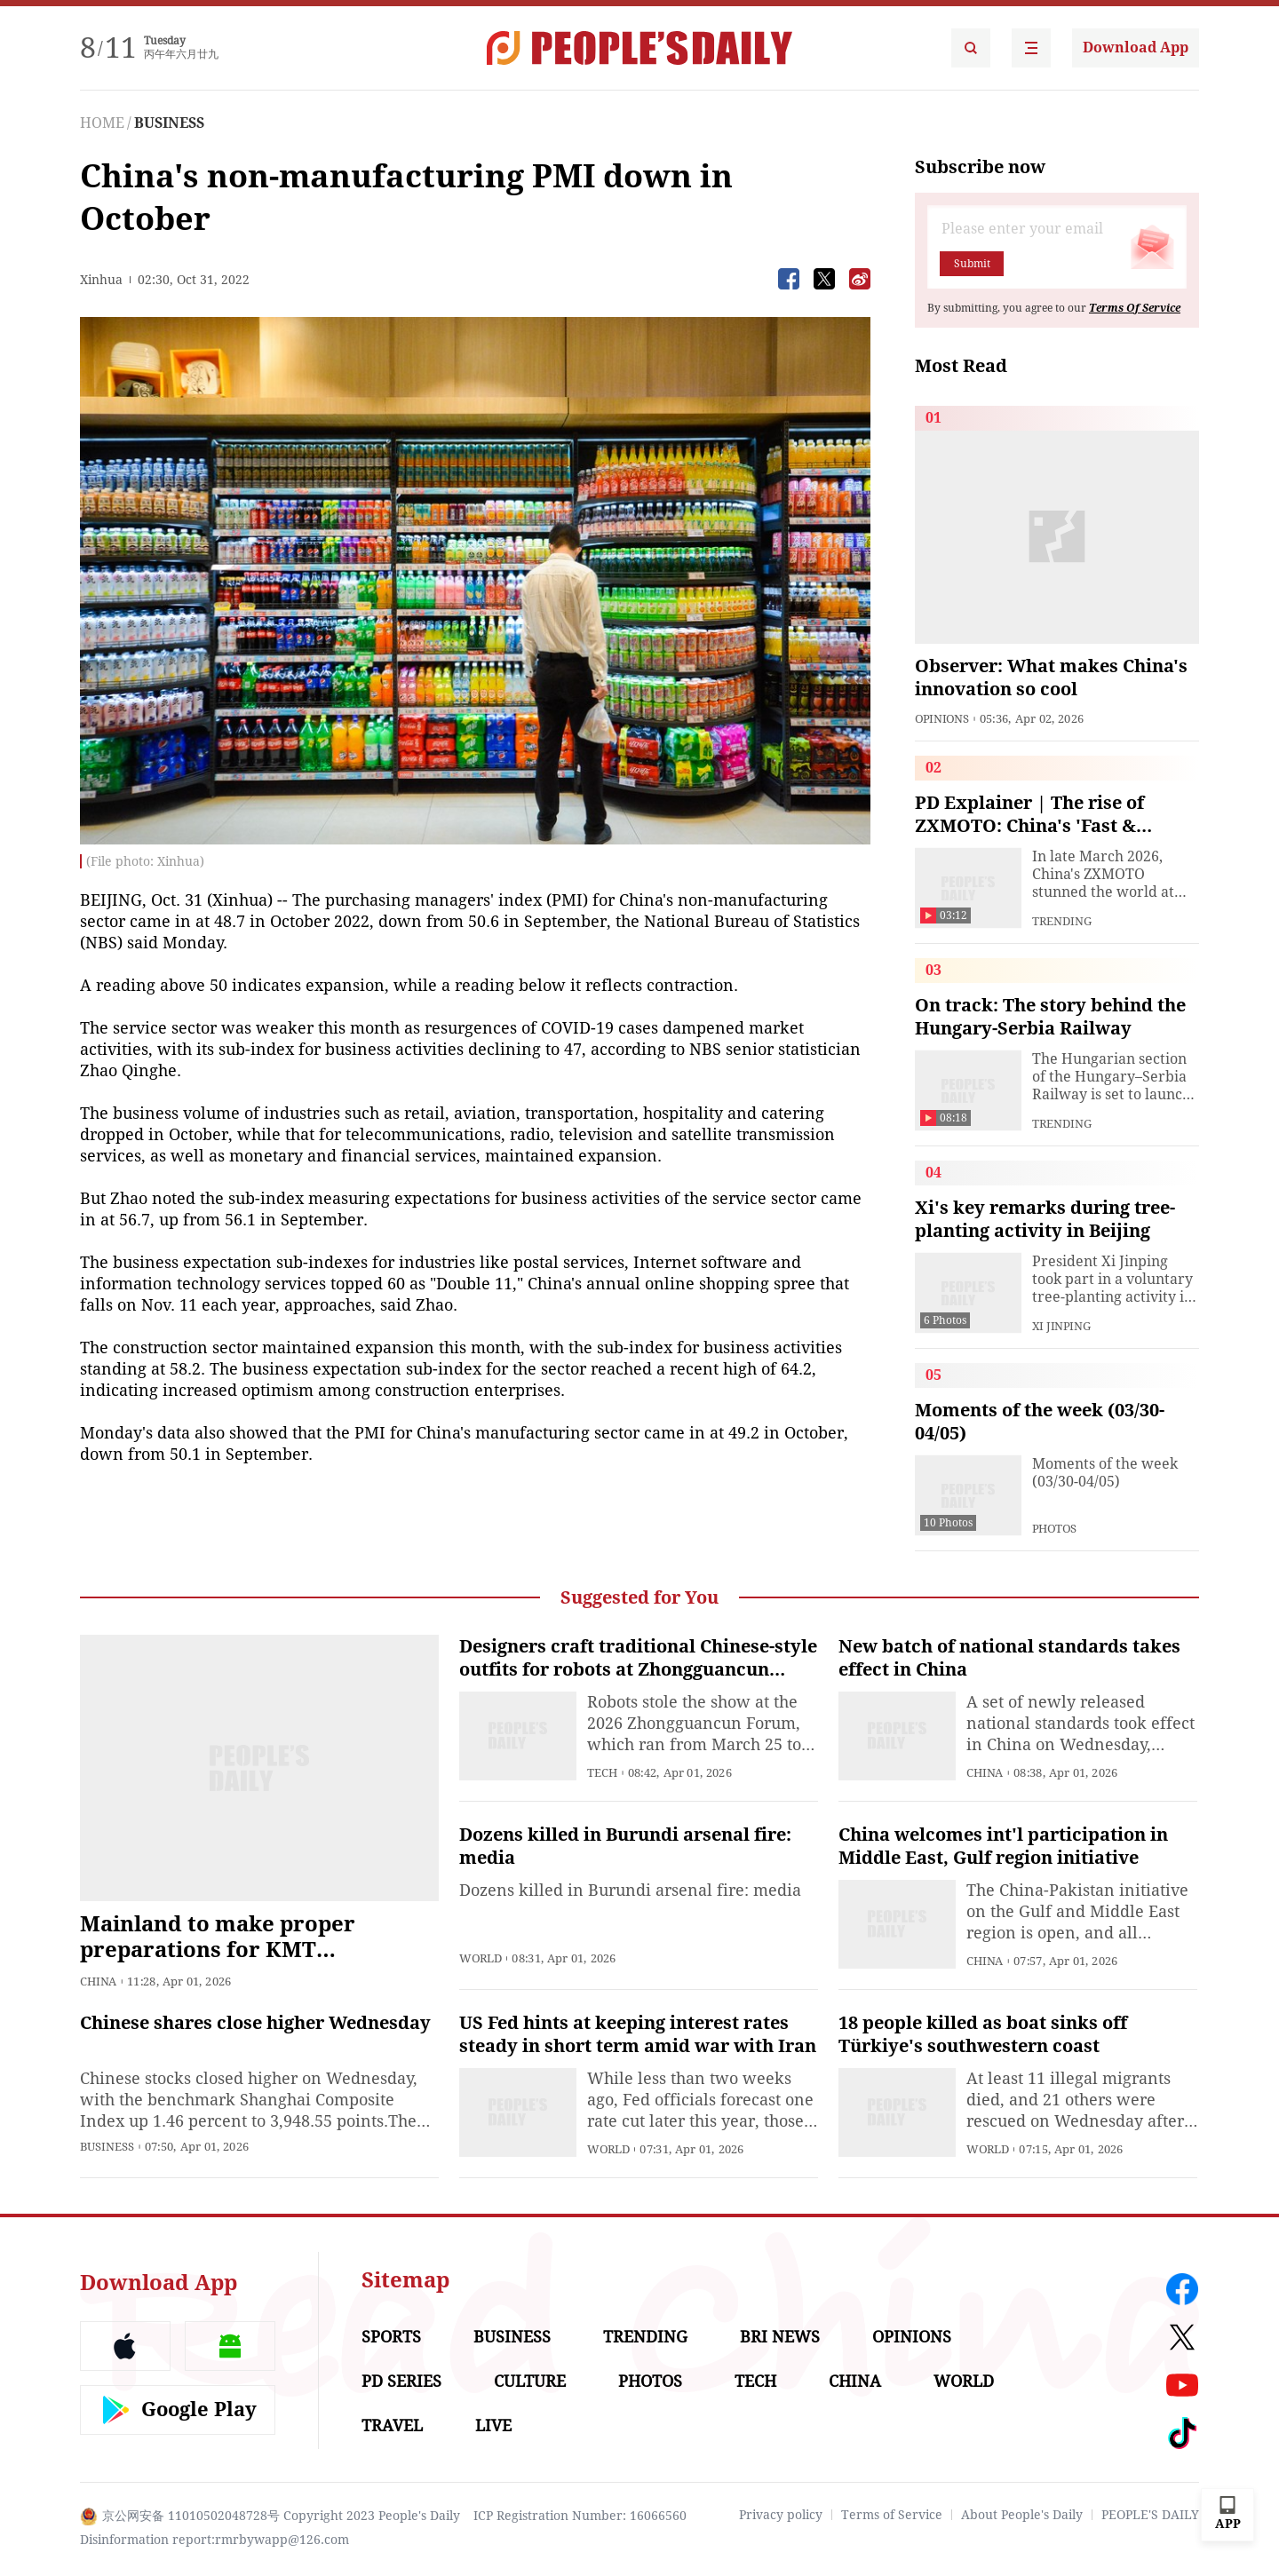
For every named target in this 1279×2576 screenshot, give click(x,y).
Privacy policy (780, 2515)
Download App (1135, 47)
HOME (102, 123)
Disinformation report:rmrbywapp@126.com (214, 2539)
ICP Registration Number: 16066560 (580, 2516)
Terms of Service (891, 2515)
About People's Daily (1022, 2515)
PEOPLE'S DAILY (1150, 2515)
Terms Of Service (1134, 308)
